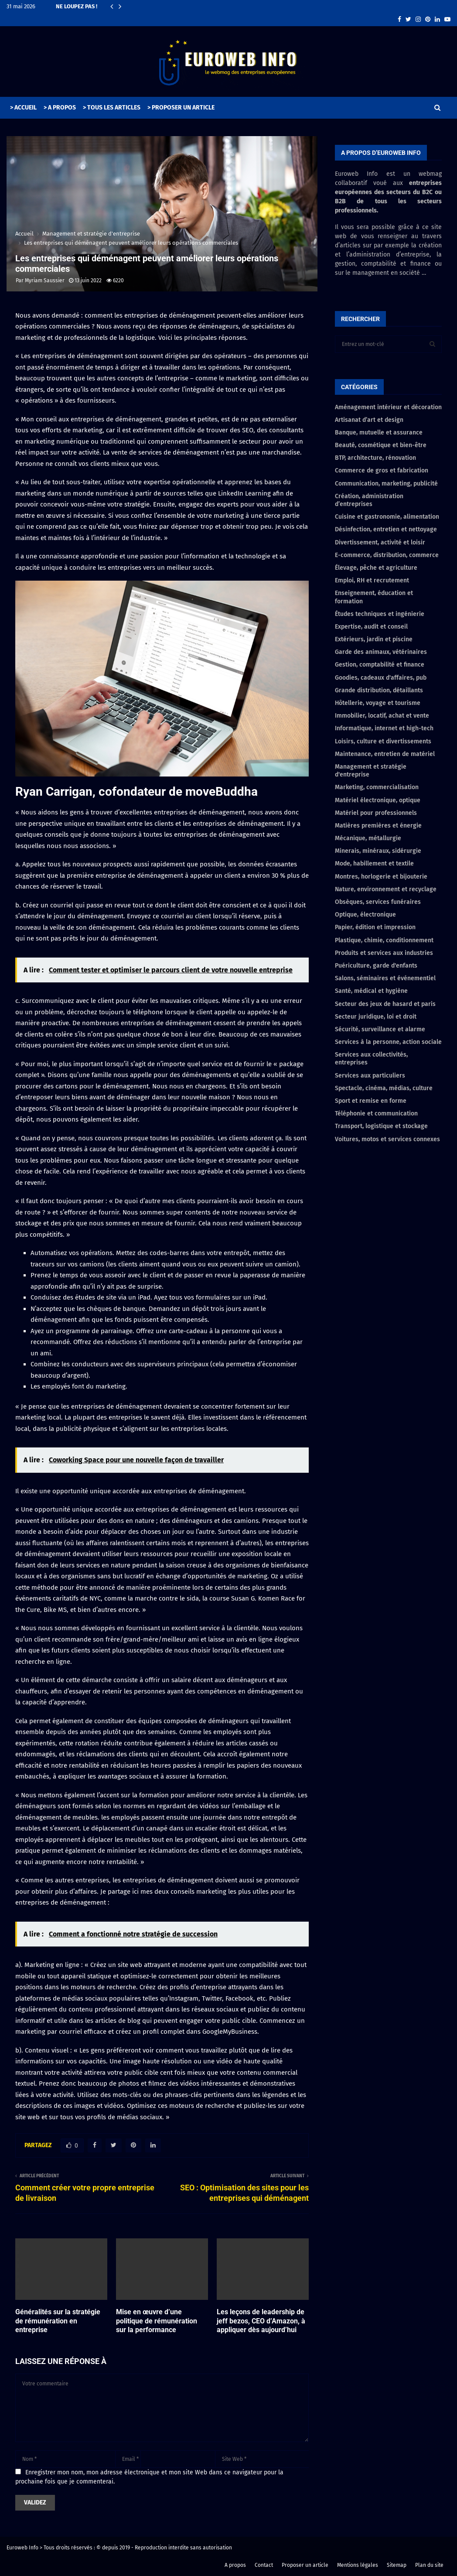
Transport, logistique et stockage (381, 1126)
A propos (235, 2565)
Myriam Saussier (45, 280)
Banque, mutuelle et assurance (379, 432)
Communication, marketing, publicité (386, 483)
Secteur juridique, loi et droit (375, 1016)
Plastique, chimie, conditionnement (384, 940)
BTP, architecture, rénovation (375, 458)
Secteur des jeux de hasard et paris (385, 1004)
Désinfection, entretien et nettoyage (386, 529)
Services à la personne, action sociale (388, 1042)
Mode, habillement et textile (374, 863)
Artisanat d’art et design (369, 420)
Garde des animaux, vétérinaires (381, 652)
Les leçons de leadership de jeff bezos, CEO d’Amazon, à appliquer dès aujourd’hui (261, 2321)
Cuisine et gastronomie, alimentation (387, 516)
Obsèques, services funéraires (378, 902)
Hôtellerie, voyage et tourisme (377, 703)
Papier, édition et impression (375, 927)
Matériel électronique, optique (377, 800)
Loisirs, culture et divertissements (383, 741)
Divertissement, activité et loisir (380, 542)
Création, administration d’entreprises (369, 500)
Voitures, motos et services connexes (387, 1139)
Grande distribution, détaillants (379, 690)
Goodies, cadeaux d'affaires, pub (380, 677)
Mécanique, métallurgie (368, 838)
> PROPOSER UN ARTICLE (181, 107)
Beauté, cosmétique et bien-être (380, 445)
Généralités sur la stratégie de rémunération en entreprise (57, 2321)
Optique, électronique (365, 914)
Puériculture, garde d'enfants (376, 965)
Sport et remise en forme (370, 1101)
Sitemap (396, 2565)
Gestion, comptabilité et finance (379, 664)
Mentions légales (357, 2565)
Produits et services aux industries (384, 953)
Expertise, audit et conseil (371, 626)
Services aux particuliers (370, 1075)
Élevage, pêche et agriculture (376, 567)
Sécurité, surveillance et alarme (380, 1029)
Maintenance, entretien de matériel (385, 754)
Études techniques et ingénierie (379, 614)
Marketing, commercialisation (377, 787)
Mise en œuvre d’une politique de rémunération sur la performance (156, 2321)
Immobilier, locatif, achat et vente (382, 715)
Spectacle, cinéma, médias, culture (384, 1088)
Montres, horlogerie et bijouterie (381, 876)
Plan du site (429, 2565)
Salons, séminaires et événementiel (385, 978)
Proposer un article (305, 2565)
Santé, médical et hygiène (371, 991)
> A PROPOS (60, 107)
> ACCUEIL (23, 107)
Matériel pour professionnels (376, 813)
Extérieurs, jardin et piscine (374, 639)
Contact (264, 2565)
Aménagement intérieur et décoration (388, 407)
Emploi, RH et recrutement (372, 580)
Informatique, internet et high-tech (384, 728)
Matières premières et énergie (378, 825)
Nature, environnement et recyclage (386, 889)
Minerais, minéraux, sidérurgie (378, 851)
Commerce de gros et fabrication (381, 470)
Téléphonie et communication (376, 1113)
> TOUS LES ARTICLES (111, 107)
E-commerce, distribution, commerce (387, 555)
